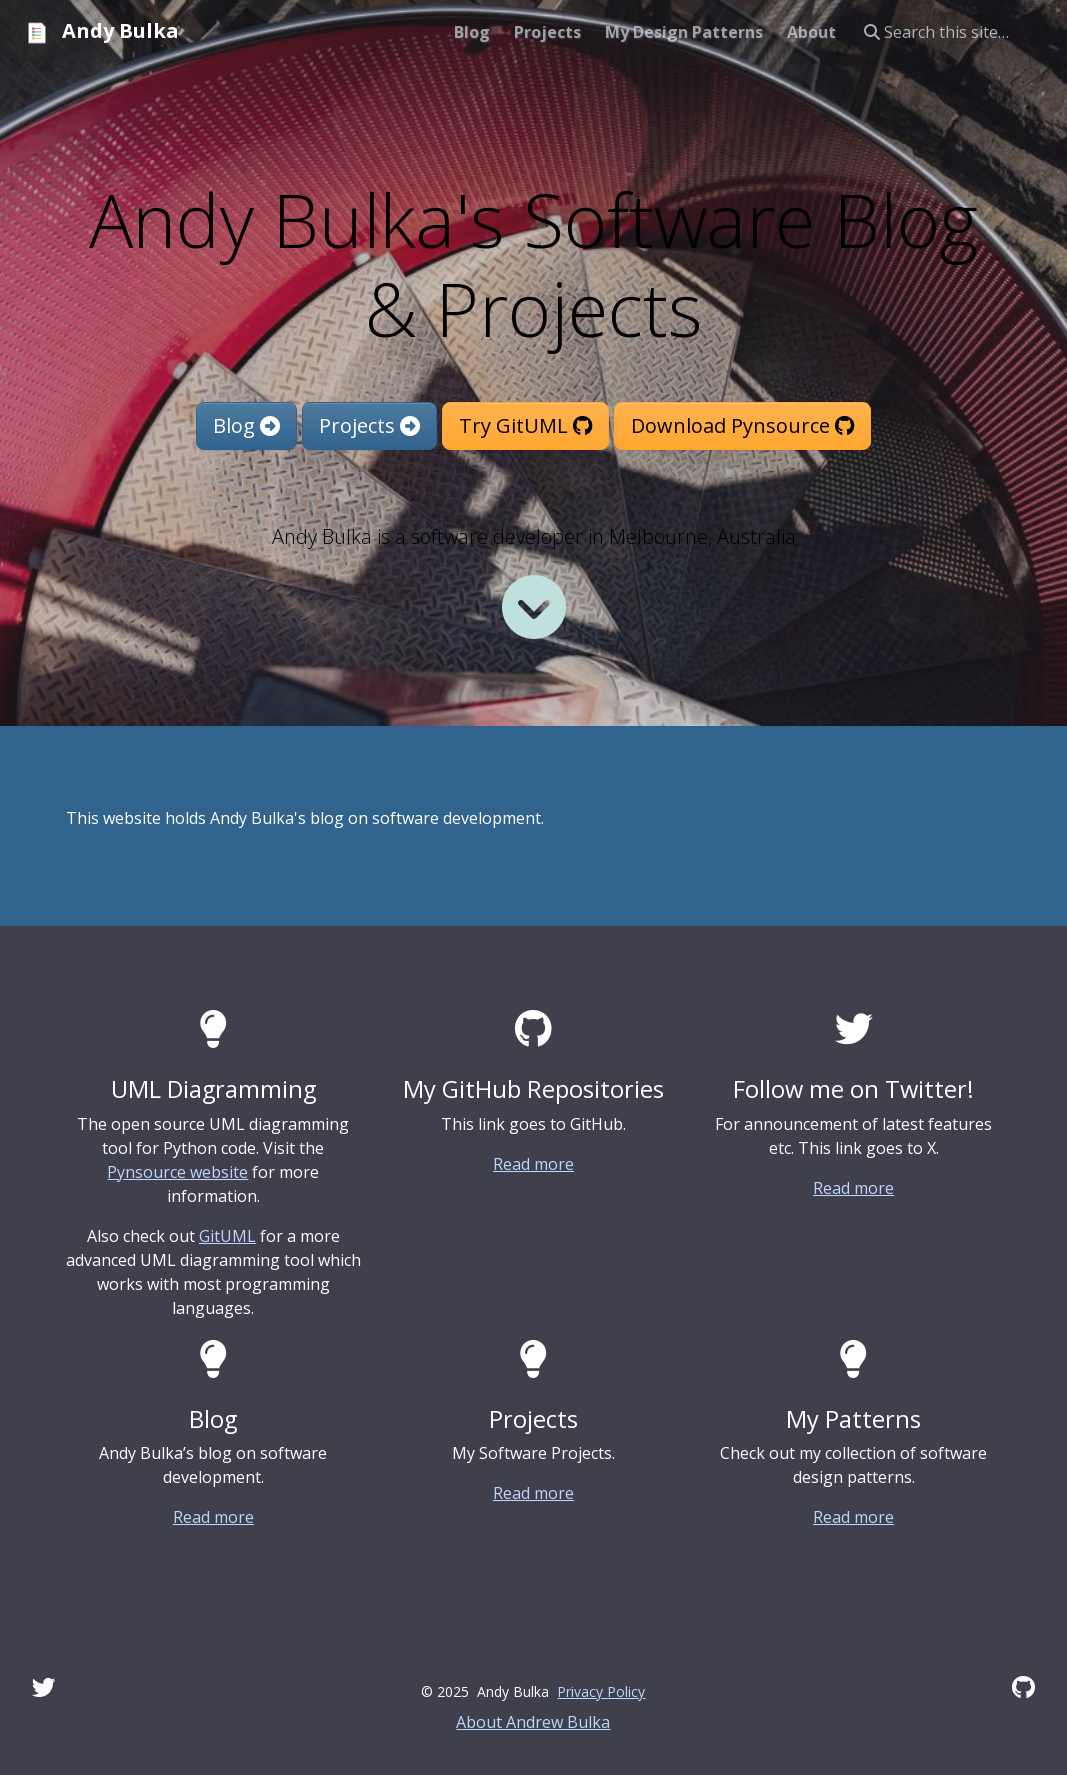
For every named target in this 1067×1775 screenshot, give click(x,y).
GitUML (227, 1236)
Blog (246, 425)
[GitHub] (1023, 1687)
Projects (369, 425)
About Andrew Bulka (533, 1722)
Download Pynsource (742, 425)
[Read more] (534, 607)
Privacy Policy (601, 1691)
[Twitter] (44, 1687)
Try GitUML (525, 425)
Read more (533, 1164)
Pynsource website (177, 1172)
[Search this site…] (953, 32)
